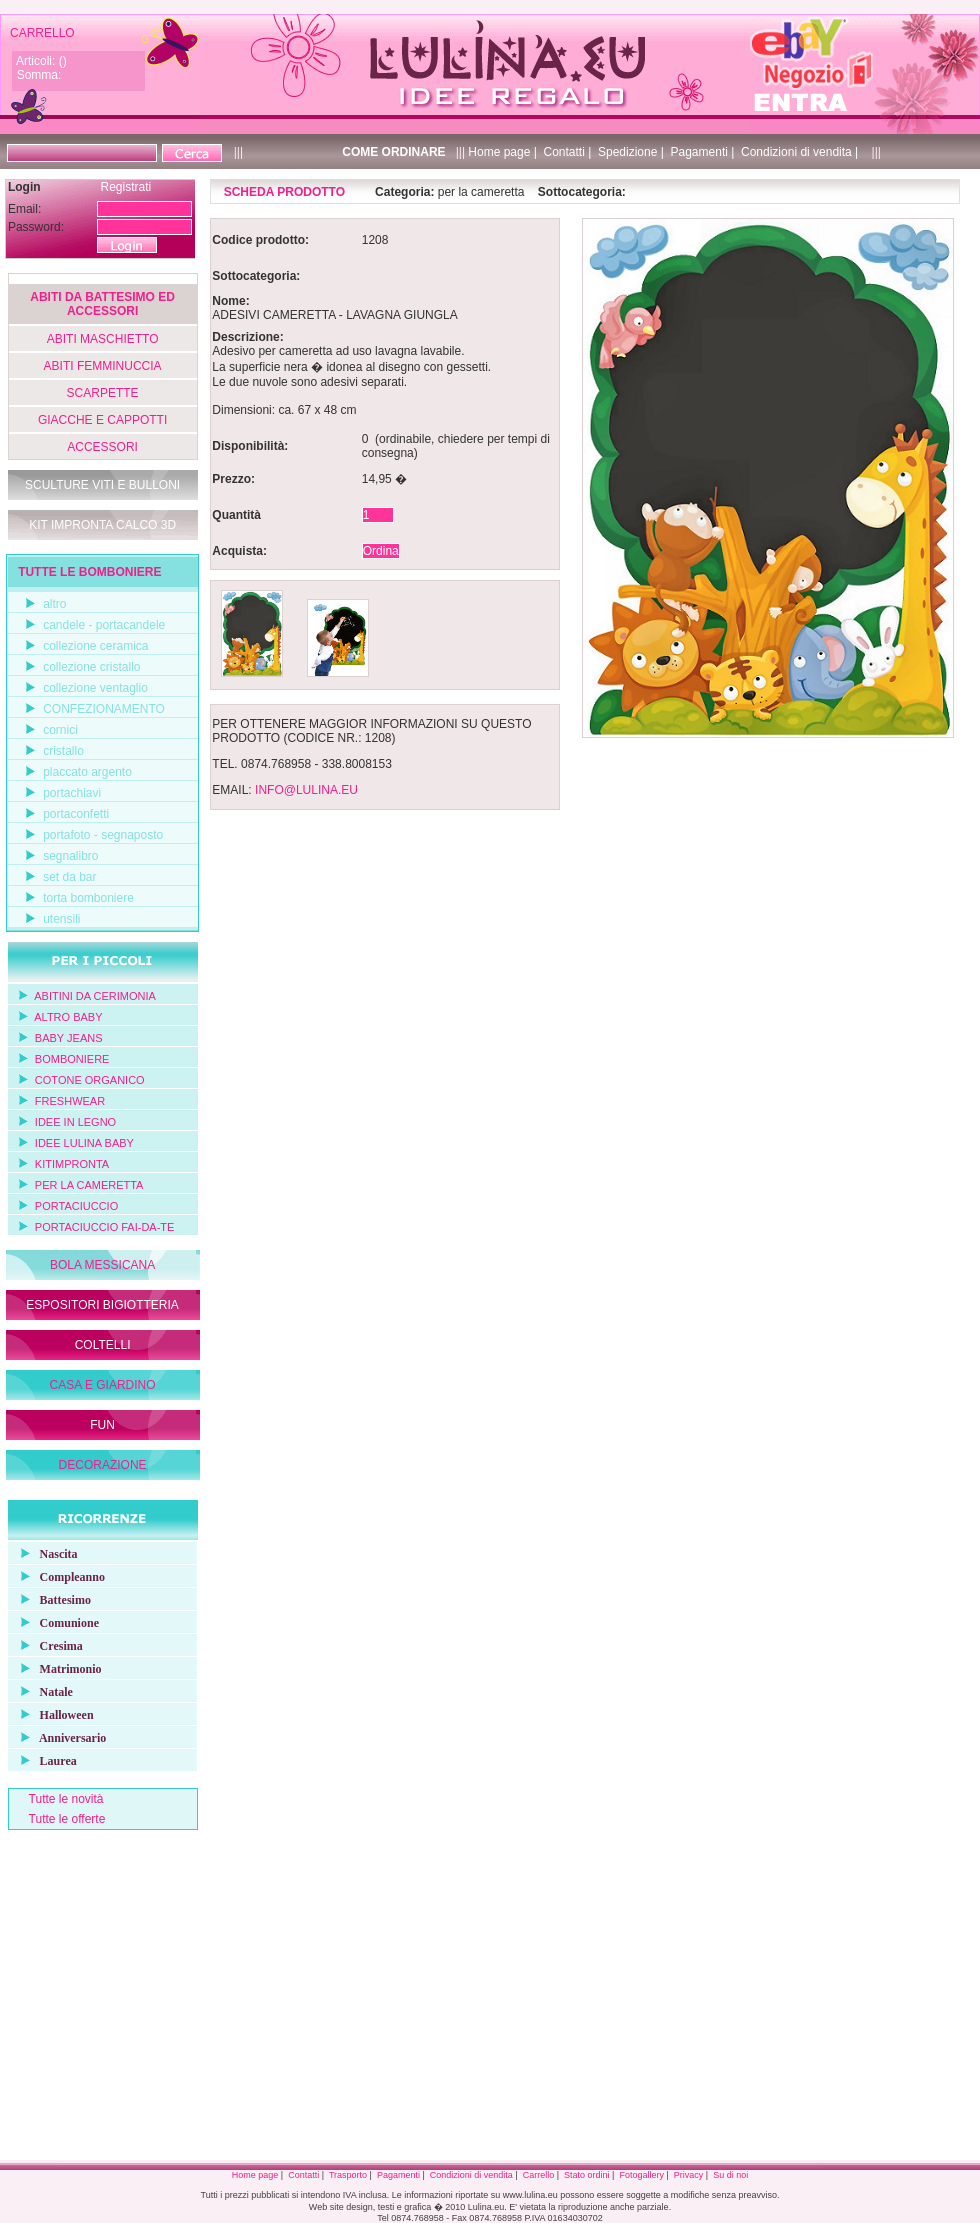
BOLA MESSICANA (102, 1265)
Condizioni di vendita (471, 2175)
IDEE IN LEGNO (75, 1122)
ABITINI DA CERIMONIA (95, 996)
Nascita (44, 1552)
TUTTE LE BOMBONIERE (89, 572)
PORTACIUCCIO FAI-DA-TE (105, 1227)
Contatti (303, 2175)
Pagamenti (398, 2175)
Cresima (46, 1644)
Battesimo (50, 1598)
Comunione (54, 1621)
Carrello (539, 2175)
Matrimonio (56, 1667)
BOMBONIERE (72, 1059)
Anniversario (58, 1736)
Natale (41, 1690)
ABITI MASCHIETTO (103, 339)
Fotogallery (641, 2175)
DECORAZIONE (103, 1465)
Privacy (689, 2175)
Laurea (43, 1759)
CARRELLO (42, 33)
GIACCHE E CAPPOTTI (102, 420)
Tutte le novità (66, 1799)
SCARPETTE (103, 393)
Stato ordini (587, 2175)
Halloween (52, 1713)
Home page (255, 2175)
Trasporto (348, 2175)
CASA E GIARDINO (103, 1385)
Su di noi (730, 2175)
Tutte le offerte (67, 1819)
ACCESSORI (102, 447)
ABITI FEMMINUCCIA (103, 366)
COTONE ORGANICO (90, 1080)
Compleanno (57, 1575)
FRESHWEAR (70, 1101)
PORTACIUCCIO (76, 1206)
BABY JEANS (69, 1038)
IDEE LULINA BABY (84, 1143)
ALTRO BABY (68, 1017)
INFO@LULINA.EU (306, 790)
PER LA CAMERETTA (89, 1185)
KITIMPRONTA (72, 1164)
